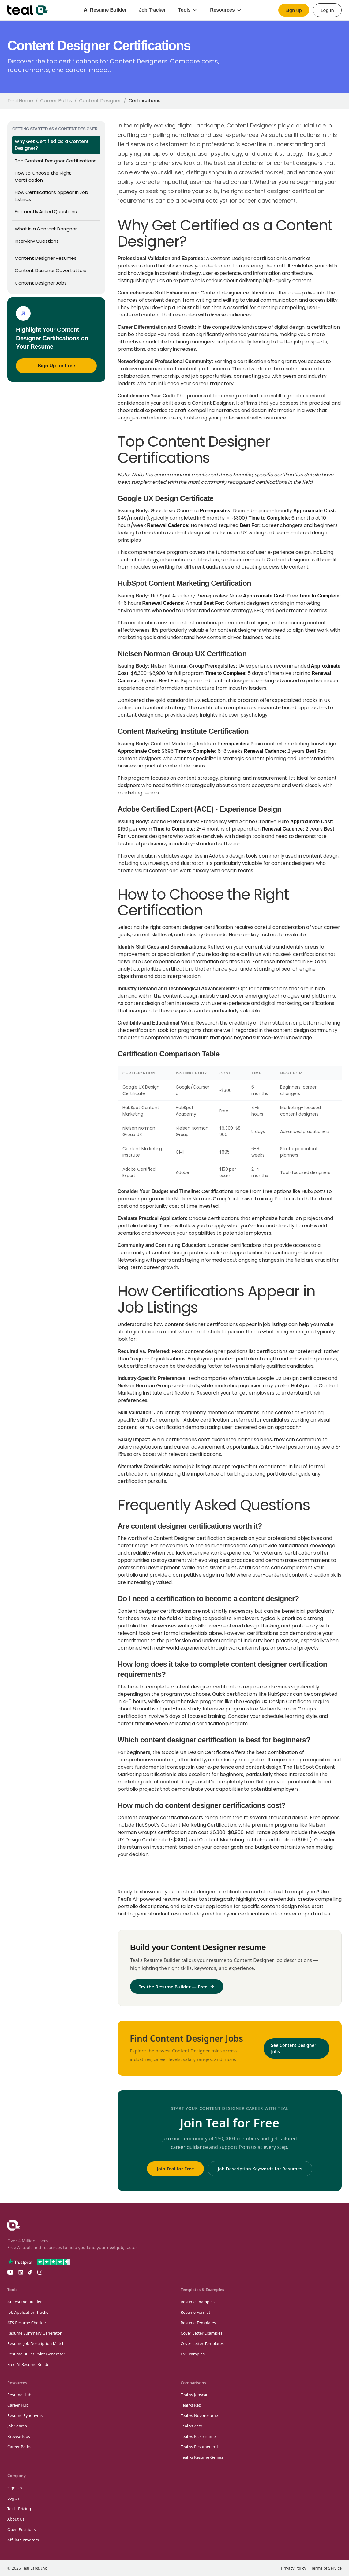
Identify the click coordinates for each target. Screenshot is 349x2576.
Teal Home (20, 100)
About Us (15, 2519)
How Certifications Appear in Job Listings (51, 196)
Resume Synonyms (25, 2415)
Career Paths (56, 100)
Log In (13, 2498)
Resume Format (195, 2312)
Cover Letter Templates (202, 2343)
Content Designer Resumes (46, 258)
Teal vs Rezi (191, 2405)
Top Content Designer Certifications (55, 160)
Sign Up (14, 2488)
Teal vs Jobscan (194, 2394)
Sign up (294, 10)
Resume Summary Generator (34, 2333)
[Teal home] (27, 10)
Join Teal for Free (175, 2168)
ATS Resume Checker (26, 2322)
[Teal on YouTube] (10, 2272)
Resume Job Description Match (36, 2343)
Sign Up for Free (56, 365)
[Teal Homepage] (13, 2225)
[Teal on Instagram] (39, 2272)
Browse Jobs (18, 2436)
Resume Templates (198, 2322)
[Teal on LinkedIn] (20, 2272)
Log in (327, 10)
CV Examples (193, 2354)
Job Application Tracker (28, 2312)
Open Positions (21, 2529)
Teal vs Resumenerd (199, 2446)
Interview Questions (37, 241)
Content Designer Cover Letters (50, 270)
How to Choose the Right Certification (43, 176)
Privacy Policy (293, 2568)
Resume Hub (19, 2394)
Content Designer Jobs (41, 283)
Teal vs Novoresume (199, 2415)
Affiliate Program (23, 2540)
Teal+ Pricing (19, 2508)
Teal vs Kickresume (198, 2436)
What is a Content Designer (46, 228)
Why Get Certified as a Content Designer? (52, 145)
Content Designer (100, 100)
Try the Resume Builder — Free (177, 1986)
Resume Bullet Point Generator (36, 2354)
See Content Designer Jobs (293, 2048)
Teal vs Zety (191, 2426)
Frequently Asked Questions (46, 211)
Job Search (17, 2426)
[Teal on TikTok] (30, 2272)
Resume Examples (198, 2302)
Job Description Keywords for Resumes (260, 2168)
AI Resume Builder (24, 2302)
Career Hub (18, 2405)
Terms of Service (326, 2568)
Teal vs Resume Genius (202, 2457)
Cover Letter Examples (202, 2333)
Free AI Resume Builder (29, 2364)
